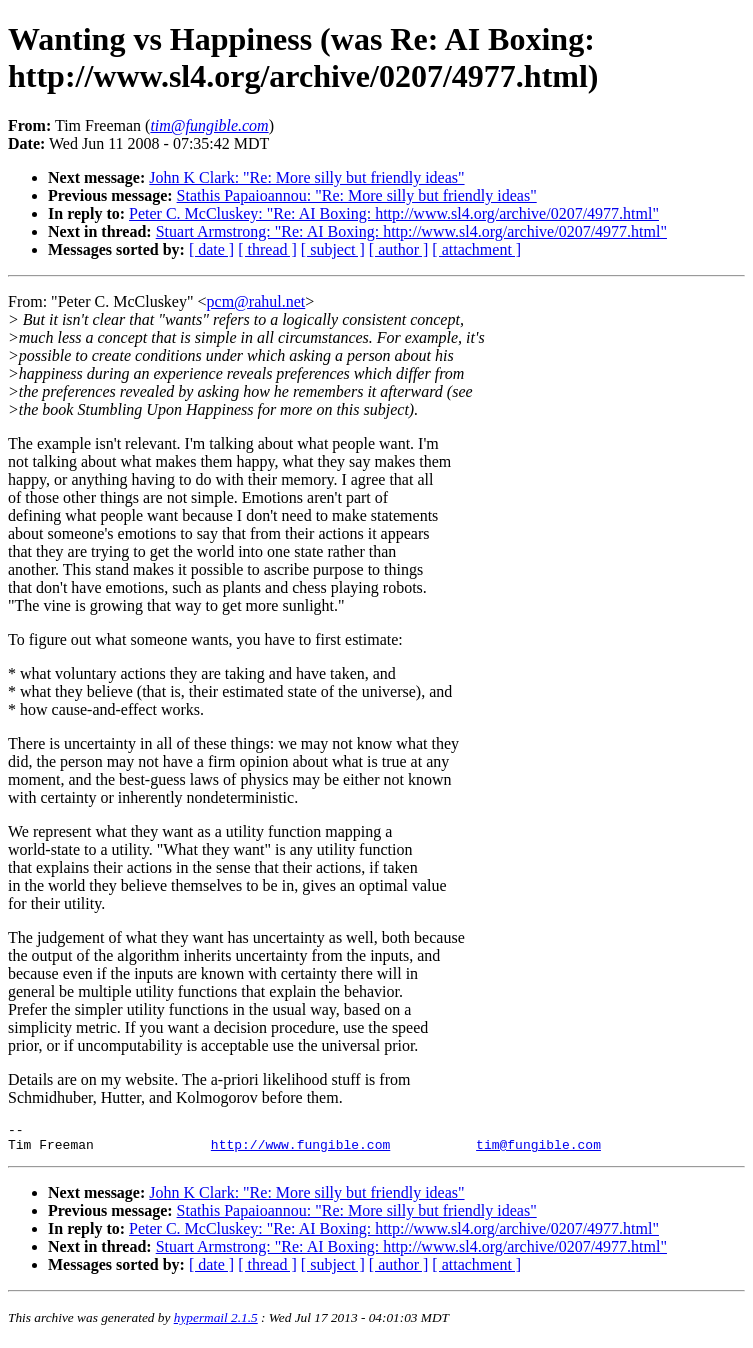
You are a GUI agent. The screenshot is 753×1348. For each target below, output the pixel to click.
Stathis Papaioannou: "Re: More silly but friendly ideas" (357, 195)
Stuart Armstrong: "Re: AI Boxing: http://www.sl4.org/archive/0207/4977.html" (411, 231)
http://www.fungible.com (300, 1150)
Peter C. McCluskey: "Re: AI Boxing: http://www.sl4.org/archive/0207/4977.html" (394, 213)
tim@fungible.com (538, 1150)
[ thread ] (267, 249)
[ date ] (211, 249)
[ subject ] (333, 249)
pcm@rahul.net (256, 301)
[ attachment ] (476, 249)
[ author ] (399, 249)
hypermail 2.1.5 (216, 1323)
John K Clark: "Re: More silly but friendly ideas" (306, 177)
